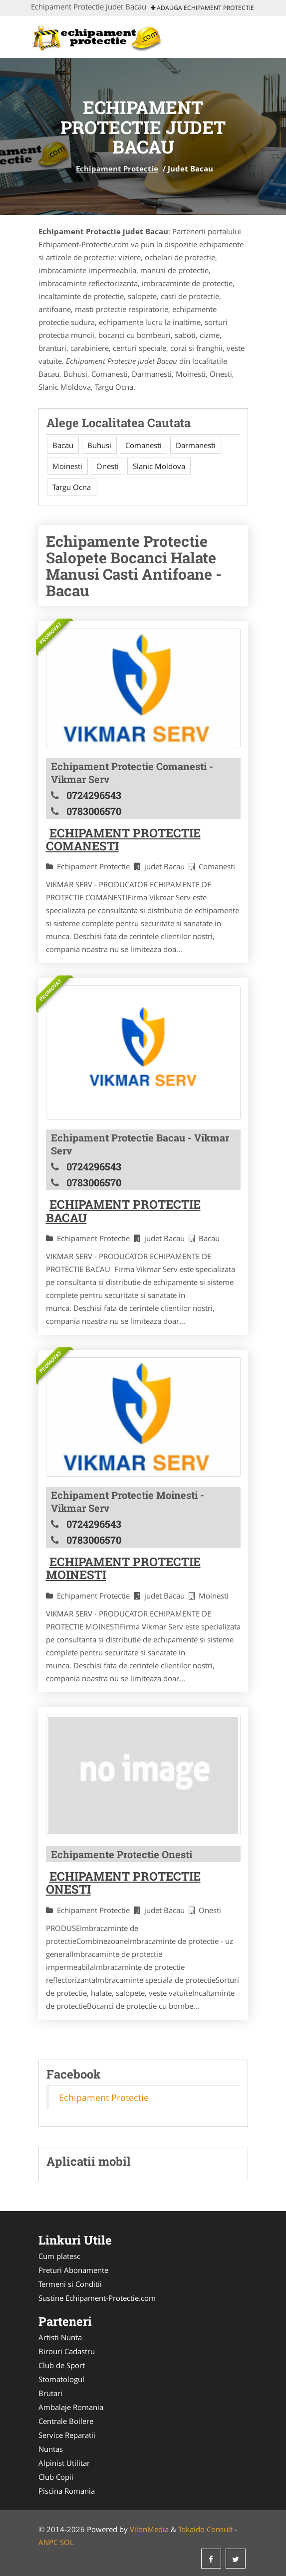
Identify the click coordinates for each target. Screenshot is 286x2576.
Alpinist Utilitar (64, 2462)
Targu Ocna (71, 487)
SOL (67, 2542)
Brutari (50, 2393)
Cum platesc (59, 2256)
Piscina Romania (66, 2490)
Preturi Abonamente (73, 2269)
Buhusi (99, 445)
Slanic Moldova (159, 466)
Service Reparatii (66, 2434)
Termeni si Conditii (70, 2283)
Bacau (62, 445)
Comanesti (143, 445)
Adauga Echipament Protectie (202, 7)
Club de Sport (61, 2365)
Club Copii (55, 2476)
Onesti (107, 466)
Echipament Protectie (117, 168)
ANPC (48, 2542)
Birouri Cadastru (66, 2351)
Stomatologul (61, 2379)
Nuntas (50, 2448)
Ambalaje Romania (70, 2407)
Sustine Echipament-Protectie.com (97, 2297)
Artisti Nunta (60, 2337)
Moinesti (67, 466)
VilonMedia (149, 2529)
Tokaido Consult (205, 2529)
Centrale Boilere (65, 2420)
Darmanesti (196, 445)
